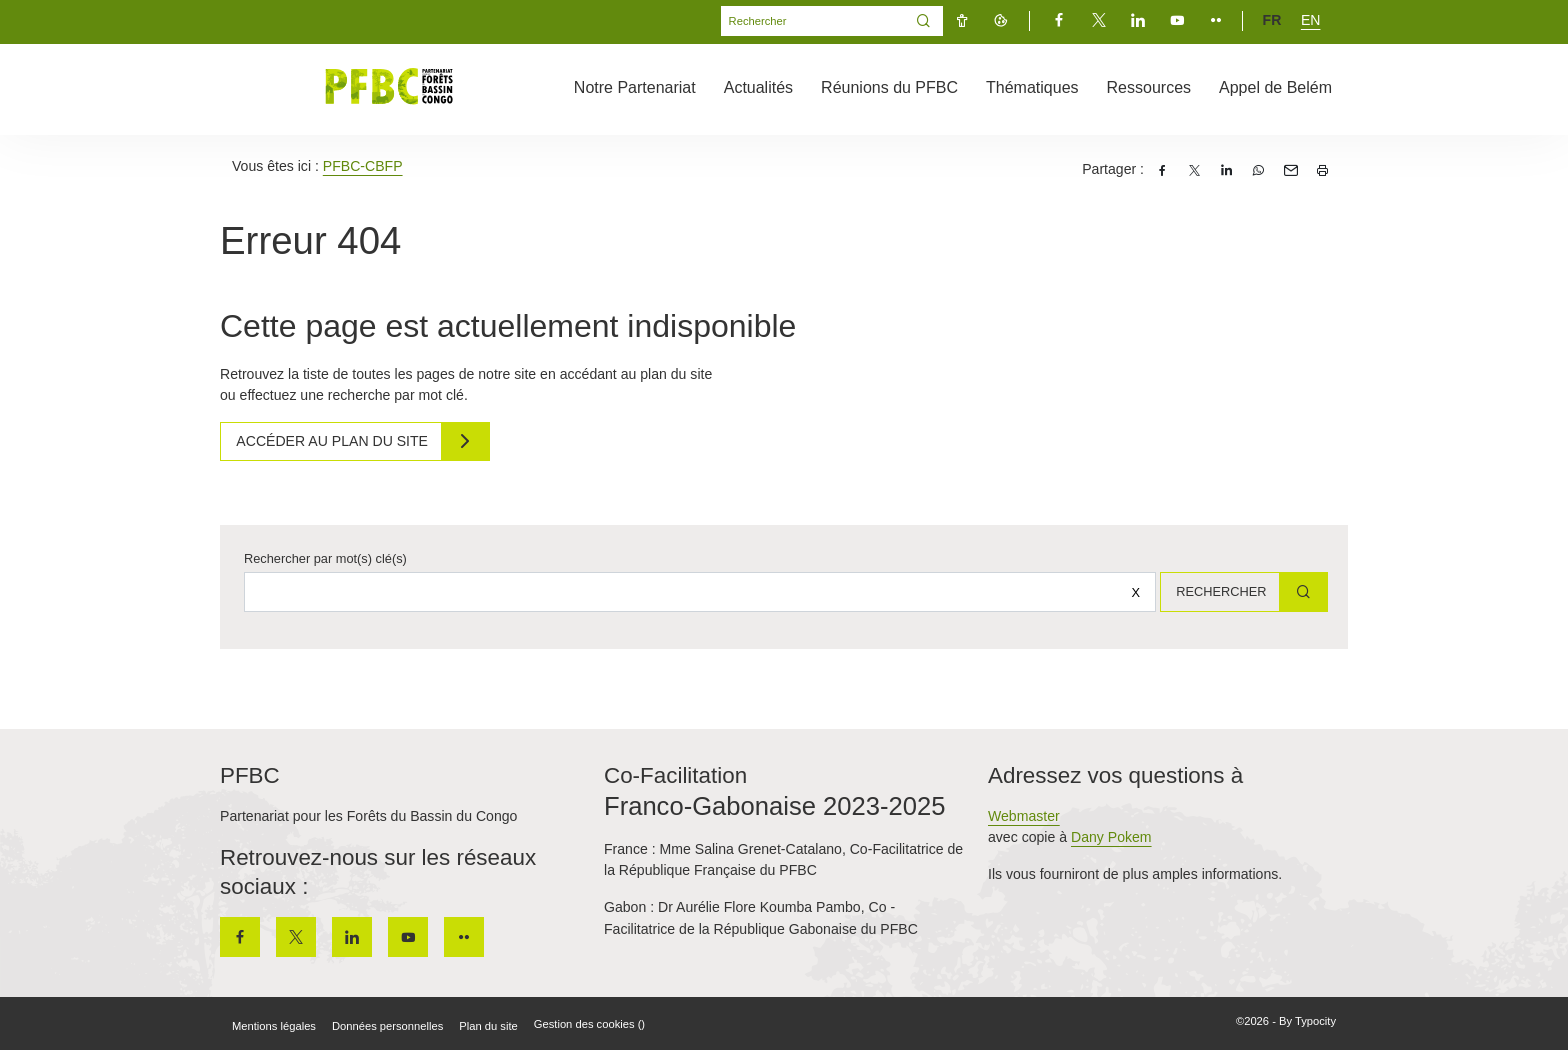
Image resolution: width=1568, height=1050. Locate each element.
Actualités (758, 87)
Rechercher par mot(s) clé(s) (325, 558)
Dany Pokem (1111, 837)
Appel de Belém (1275, 87)
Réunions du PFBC (889, 87)
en (1311, 20)
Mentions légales (274, 1026)
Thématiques (1032, 87)
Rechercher (1214, 591)
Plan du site (488, 1026)
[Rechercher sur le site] (694, 592)
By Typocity (1307, 1021)
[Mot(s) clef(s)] (813, 21)
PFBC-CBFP (363, 166)
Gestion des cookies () (589, 1024)
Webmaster (1024, 816)
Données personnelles (387, 1026)
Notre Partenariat (635, 87)
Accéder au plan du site (337, 441)
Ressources (1149, 87)
